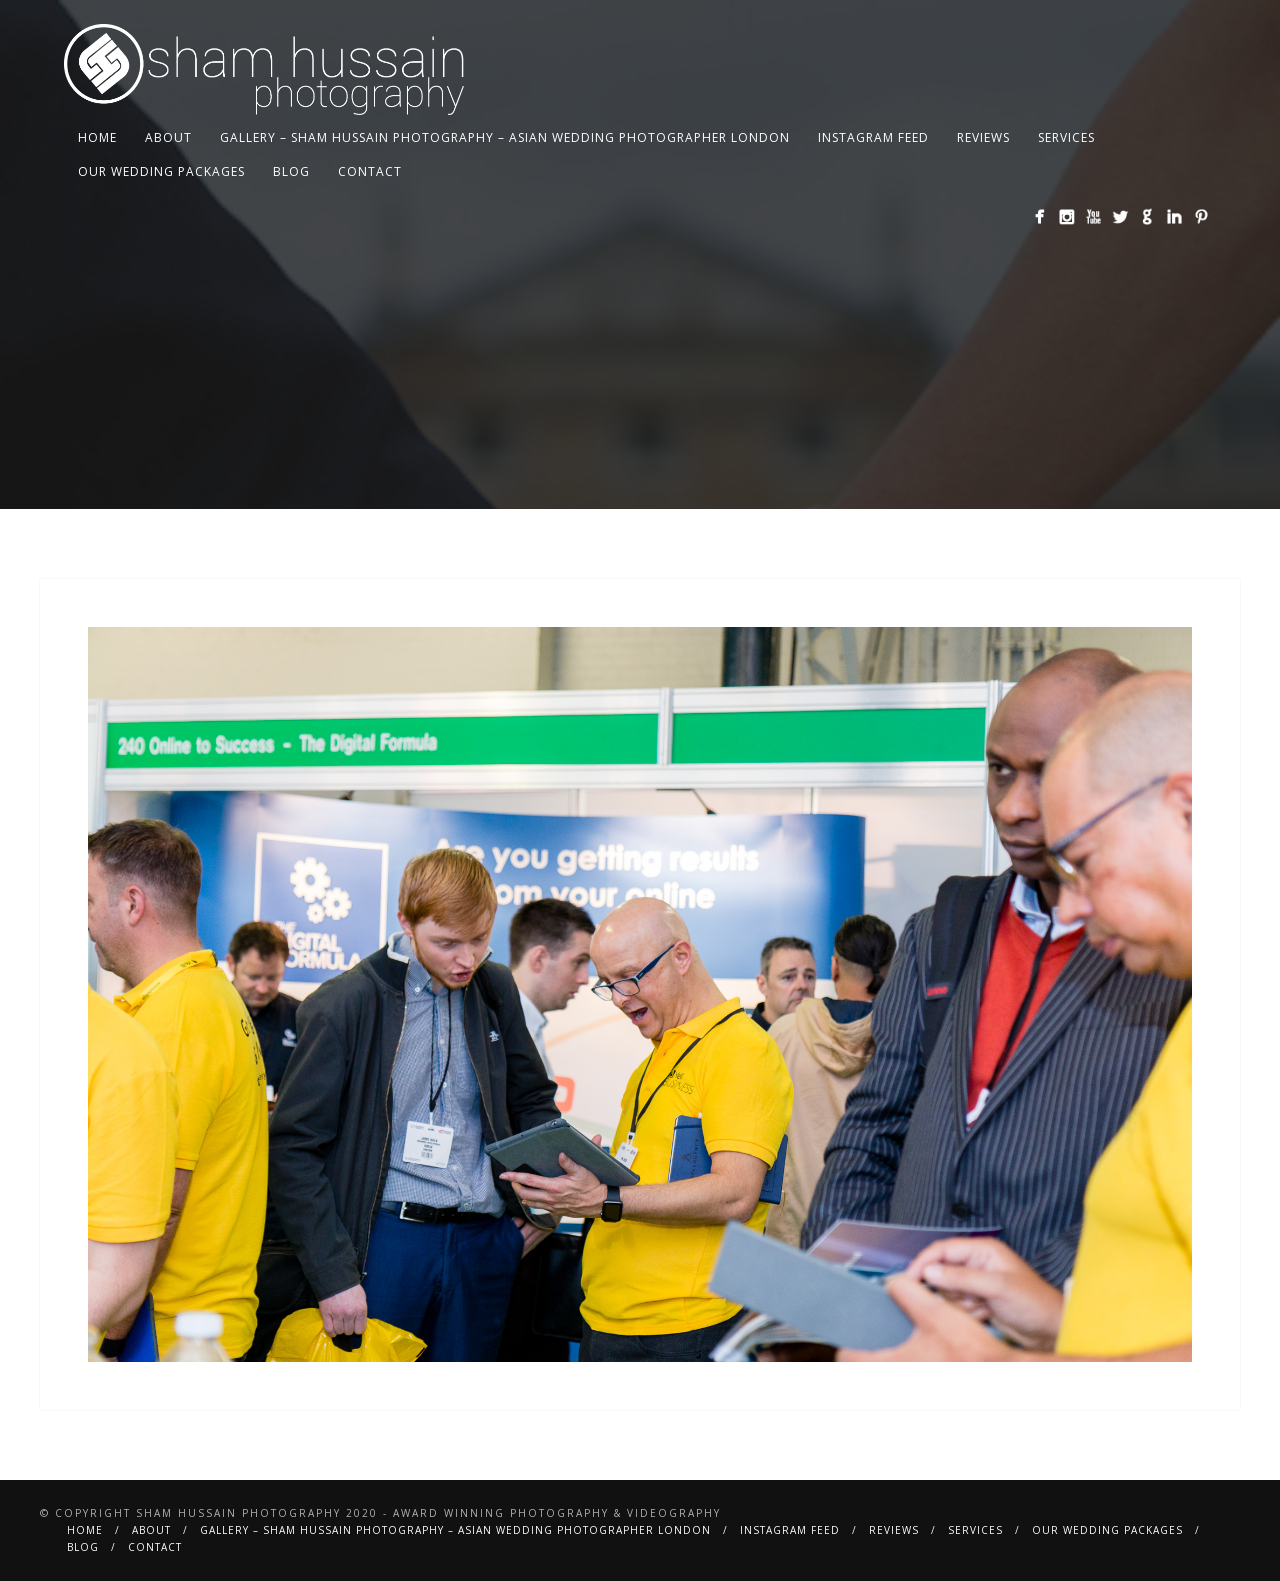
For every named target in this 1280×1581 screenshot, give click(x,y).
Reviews (983, 137)
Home (97, 137)
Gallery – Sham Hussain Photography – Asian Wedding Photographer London (505, 137)
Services (1066, 137)
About (168, 137)
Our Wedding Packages (161, 171)
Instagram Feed (873, 137)
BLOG (291, 171)
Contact (370, 171)
